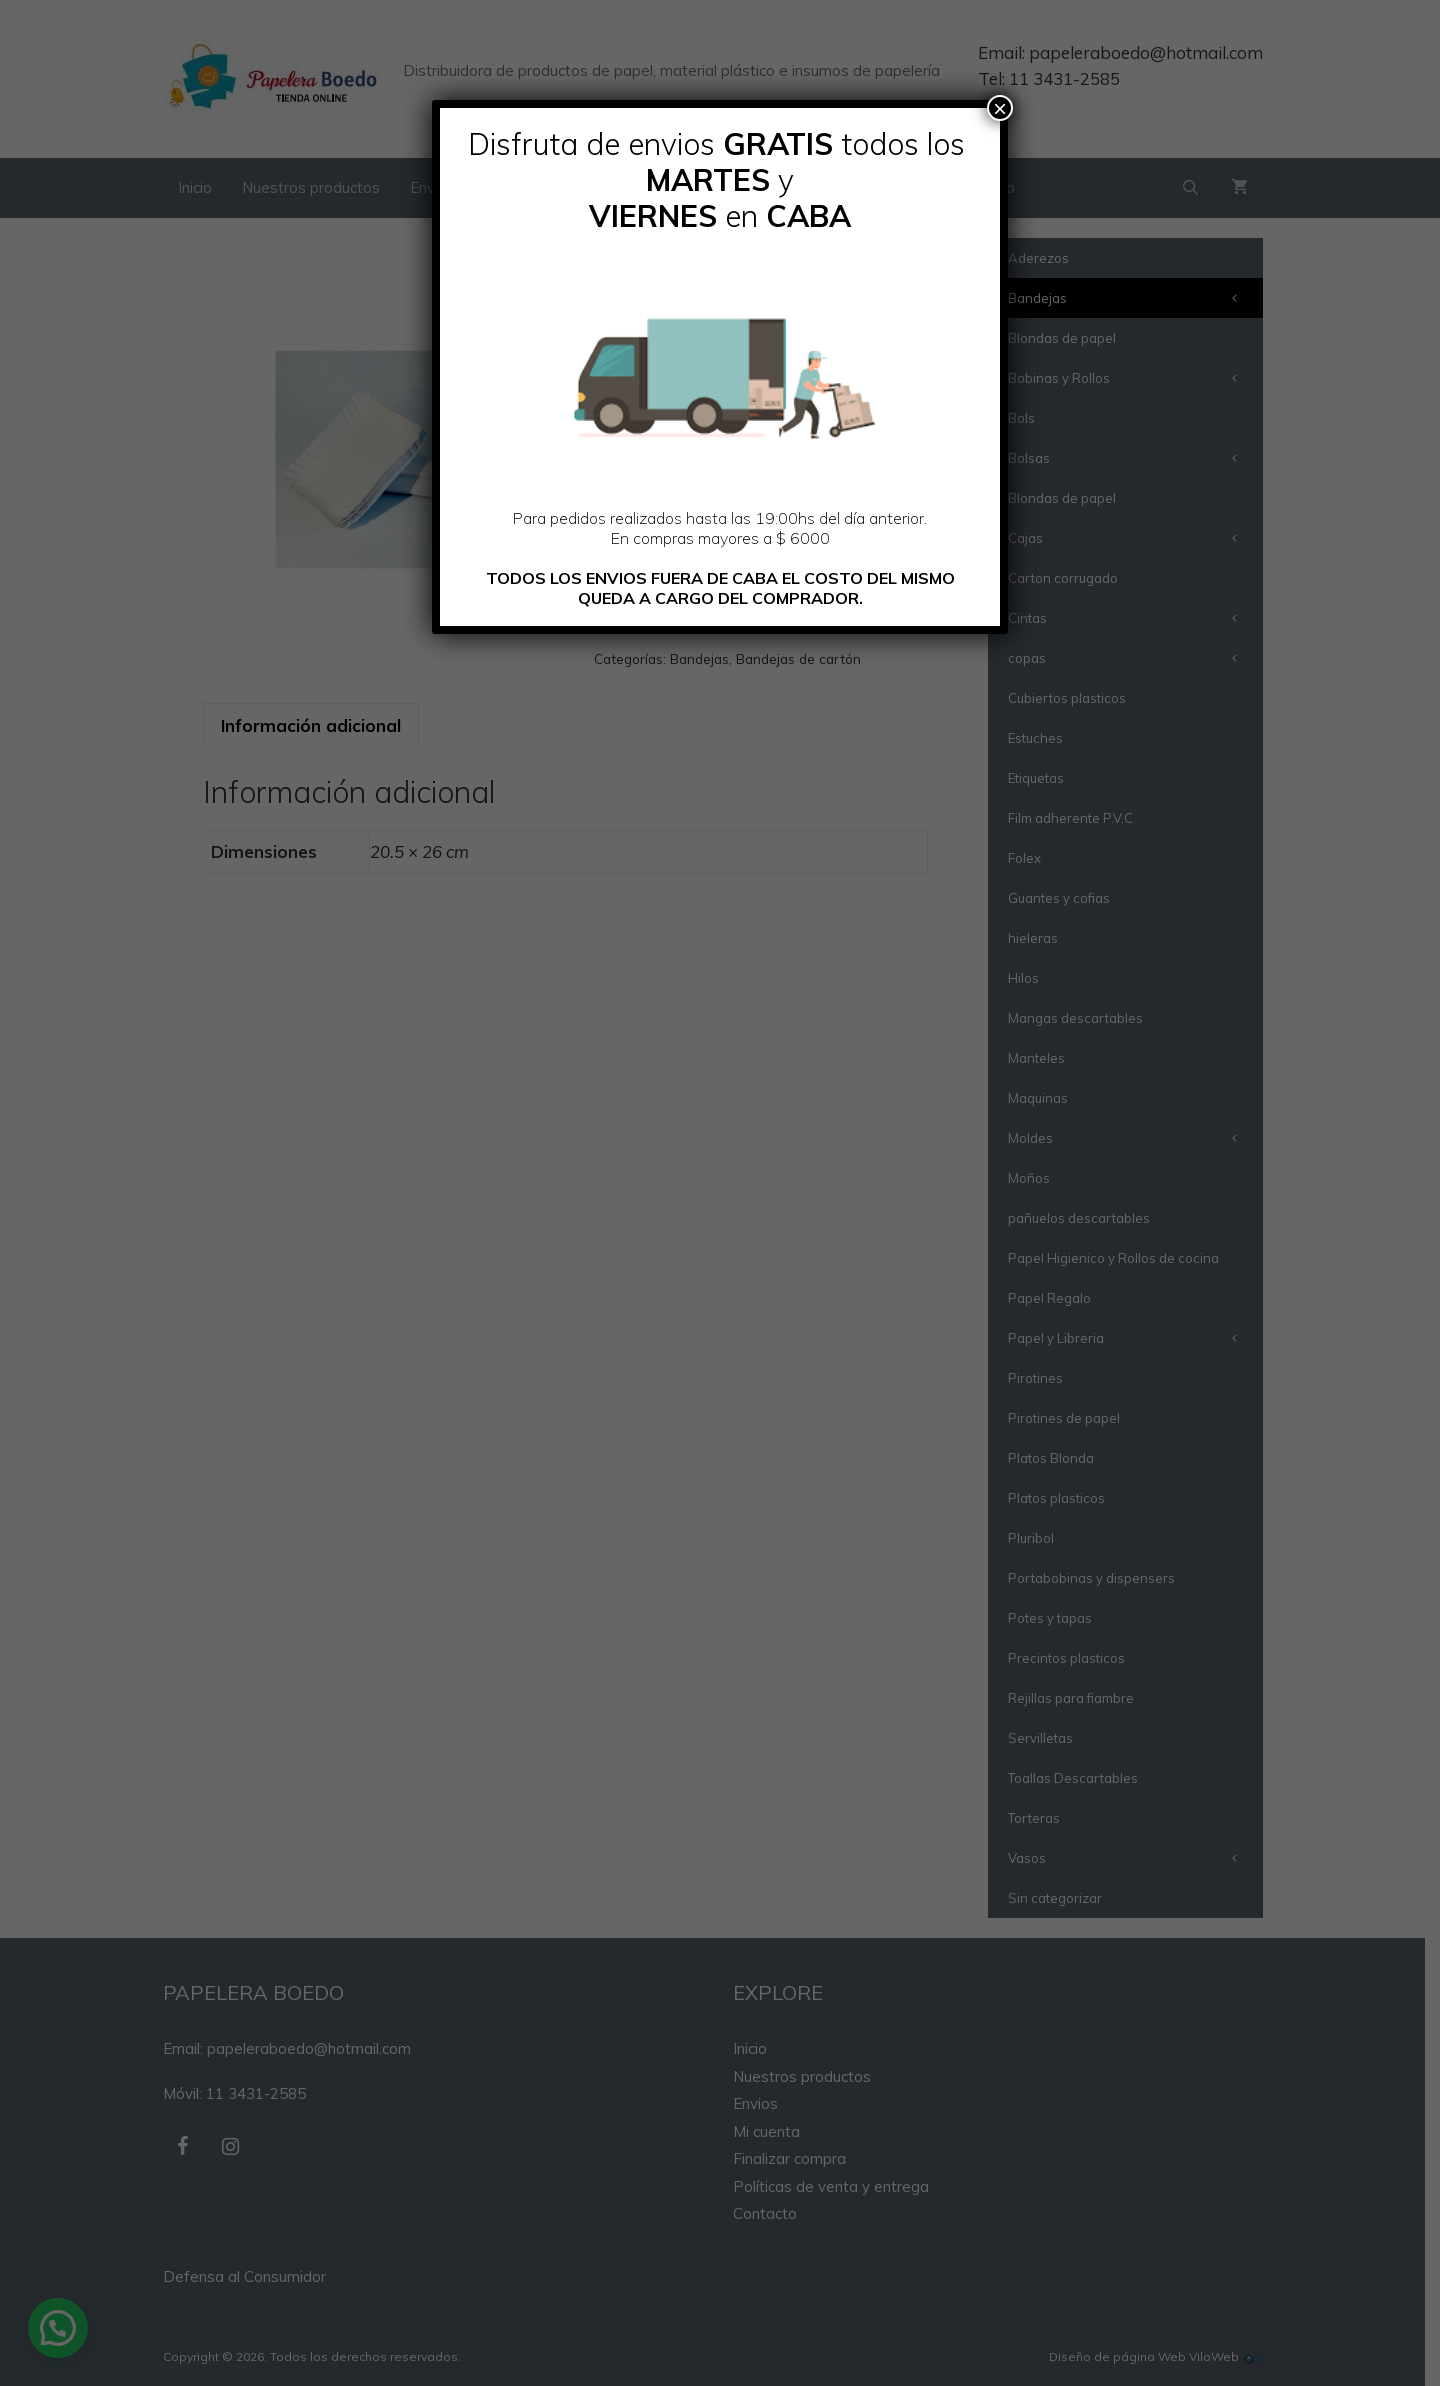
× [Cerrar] (1000, 108)
